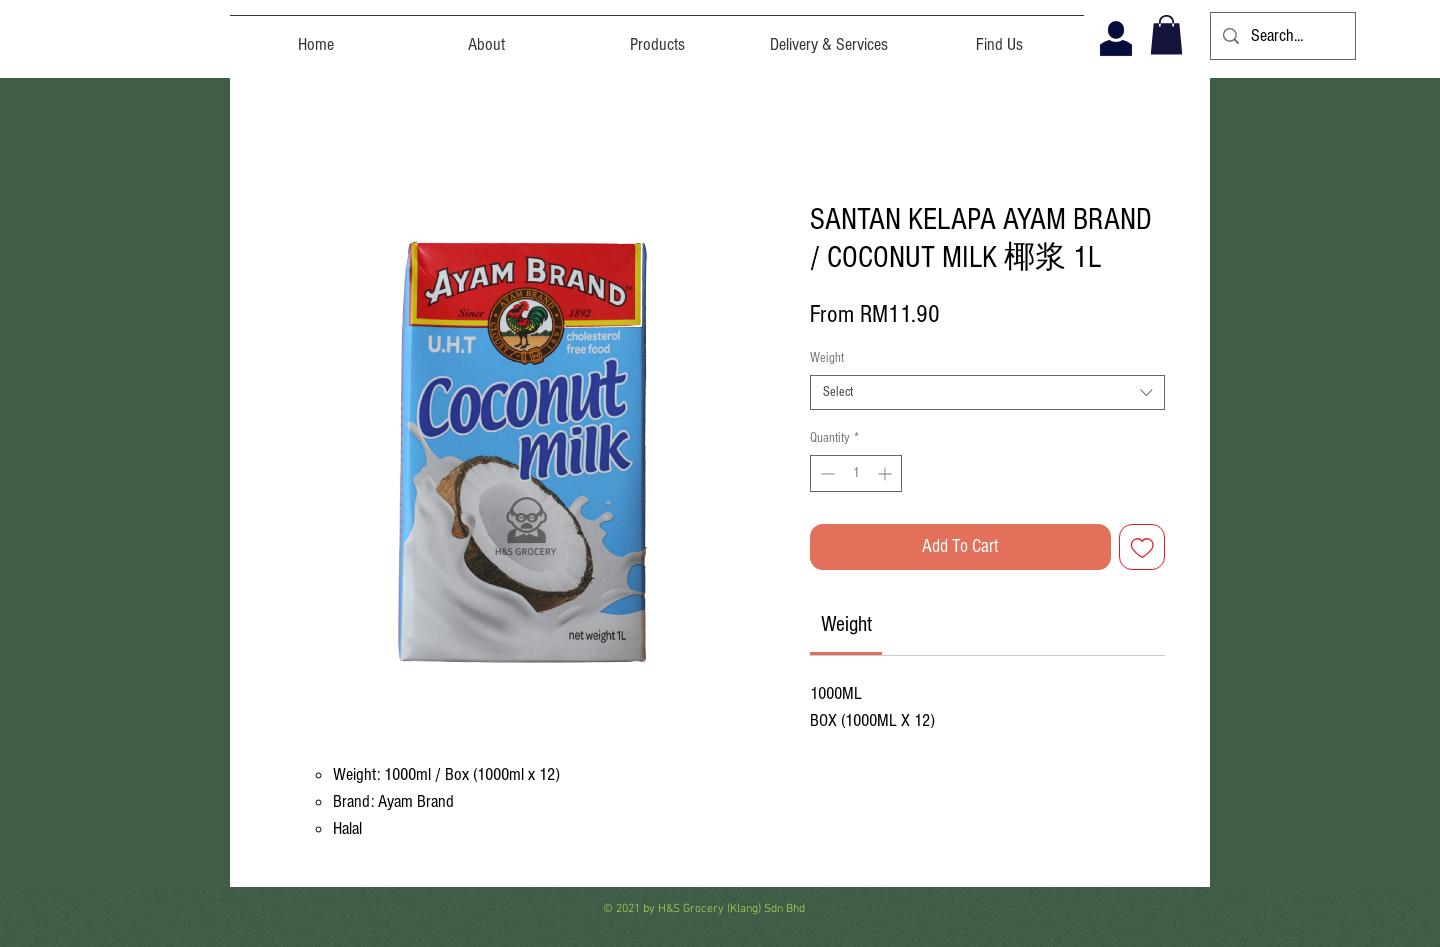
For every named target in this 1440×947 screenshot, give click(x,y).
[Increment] (886, 473)
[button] (1166, 34)
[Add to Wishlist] (1142, 547)
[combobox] (987, 392)
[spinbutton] (856, 473)
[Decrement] (825, 473)
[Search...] (1282, 36)
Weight (827, 358)
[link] (846, 624)
